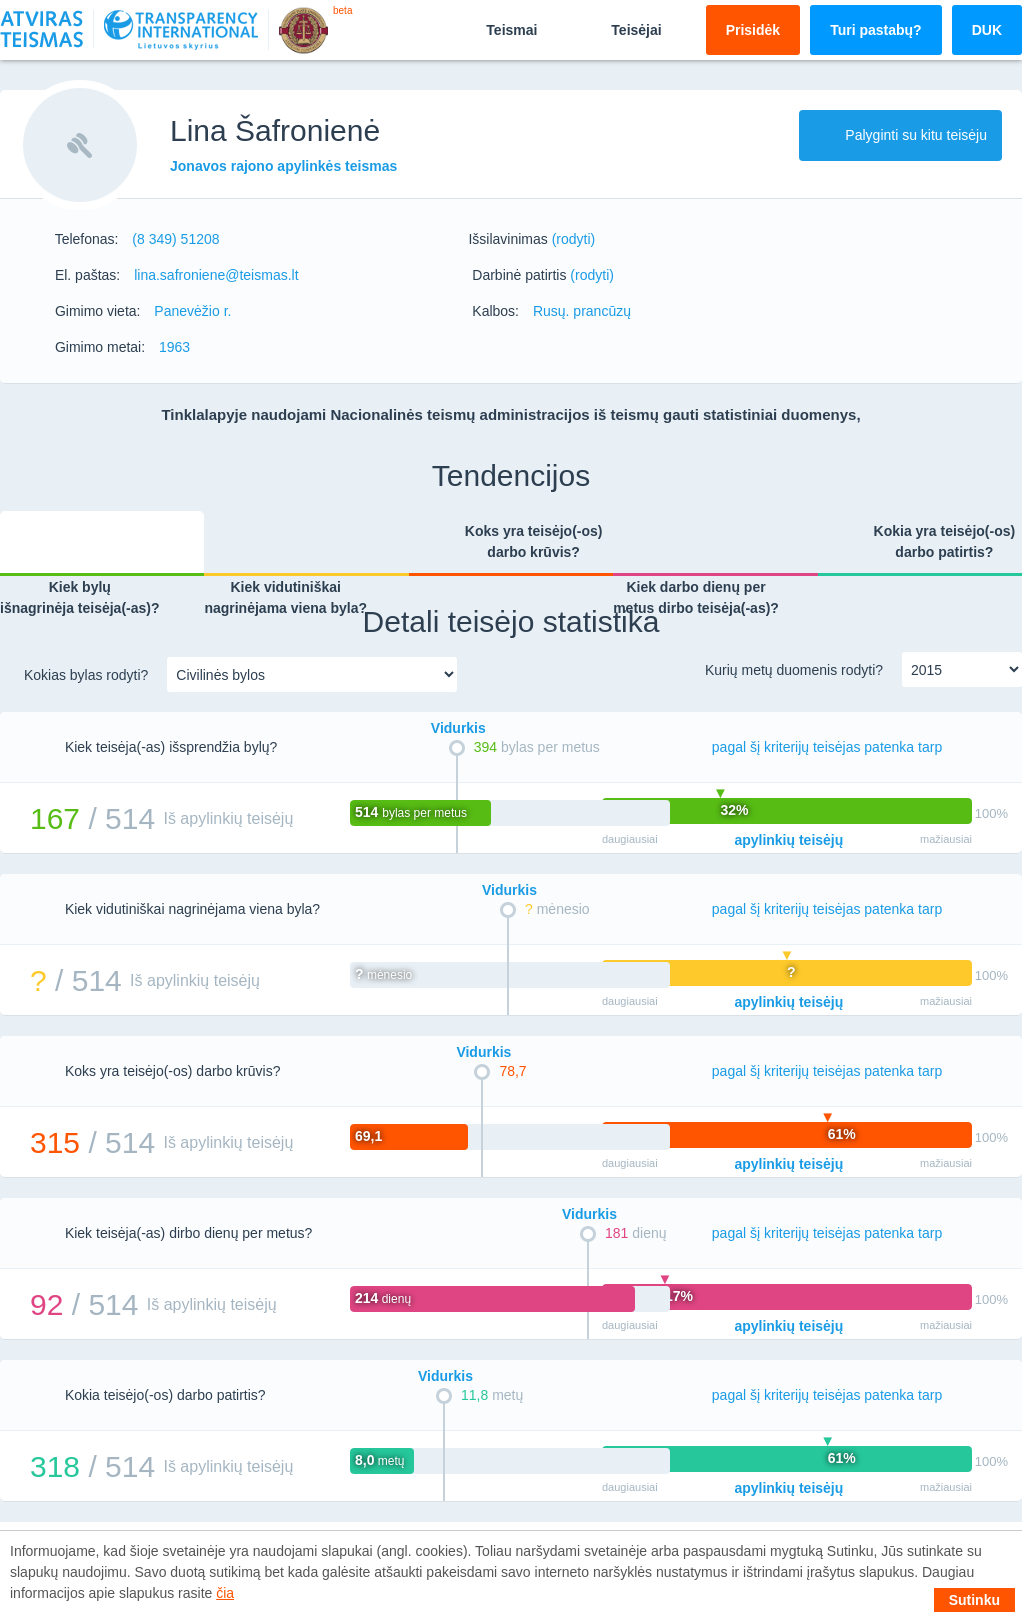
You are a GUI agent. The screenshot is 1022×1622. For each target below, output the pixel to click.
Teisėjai (619, 29)
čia (225, 1593)
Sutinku (974, 1600)
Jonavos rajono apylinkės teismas (283, 166)
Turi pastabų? (876, 30)
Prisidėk (753, 30)
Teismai (494, 29)
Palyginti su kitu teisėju (900, 135)
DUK (987, 30)
